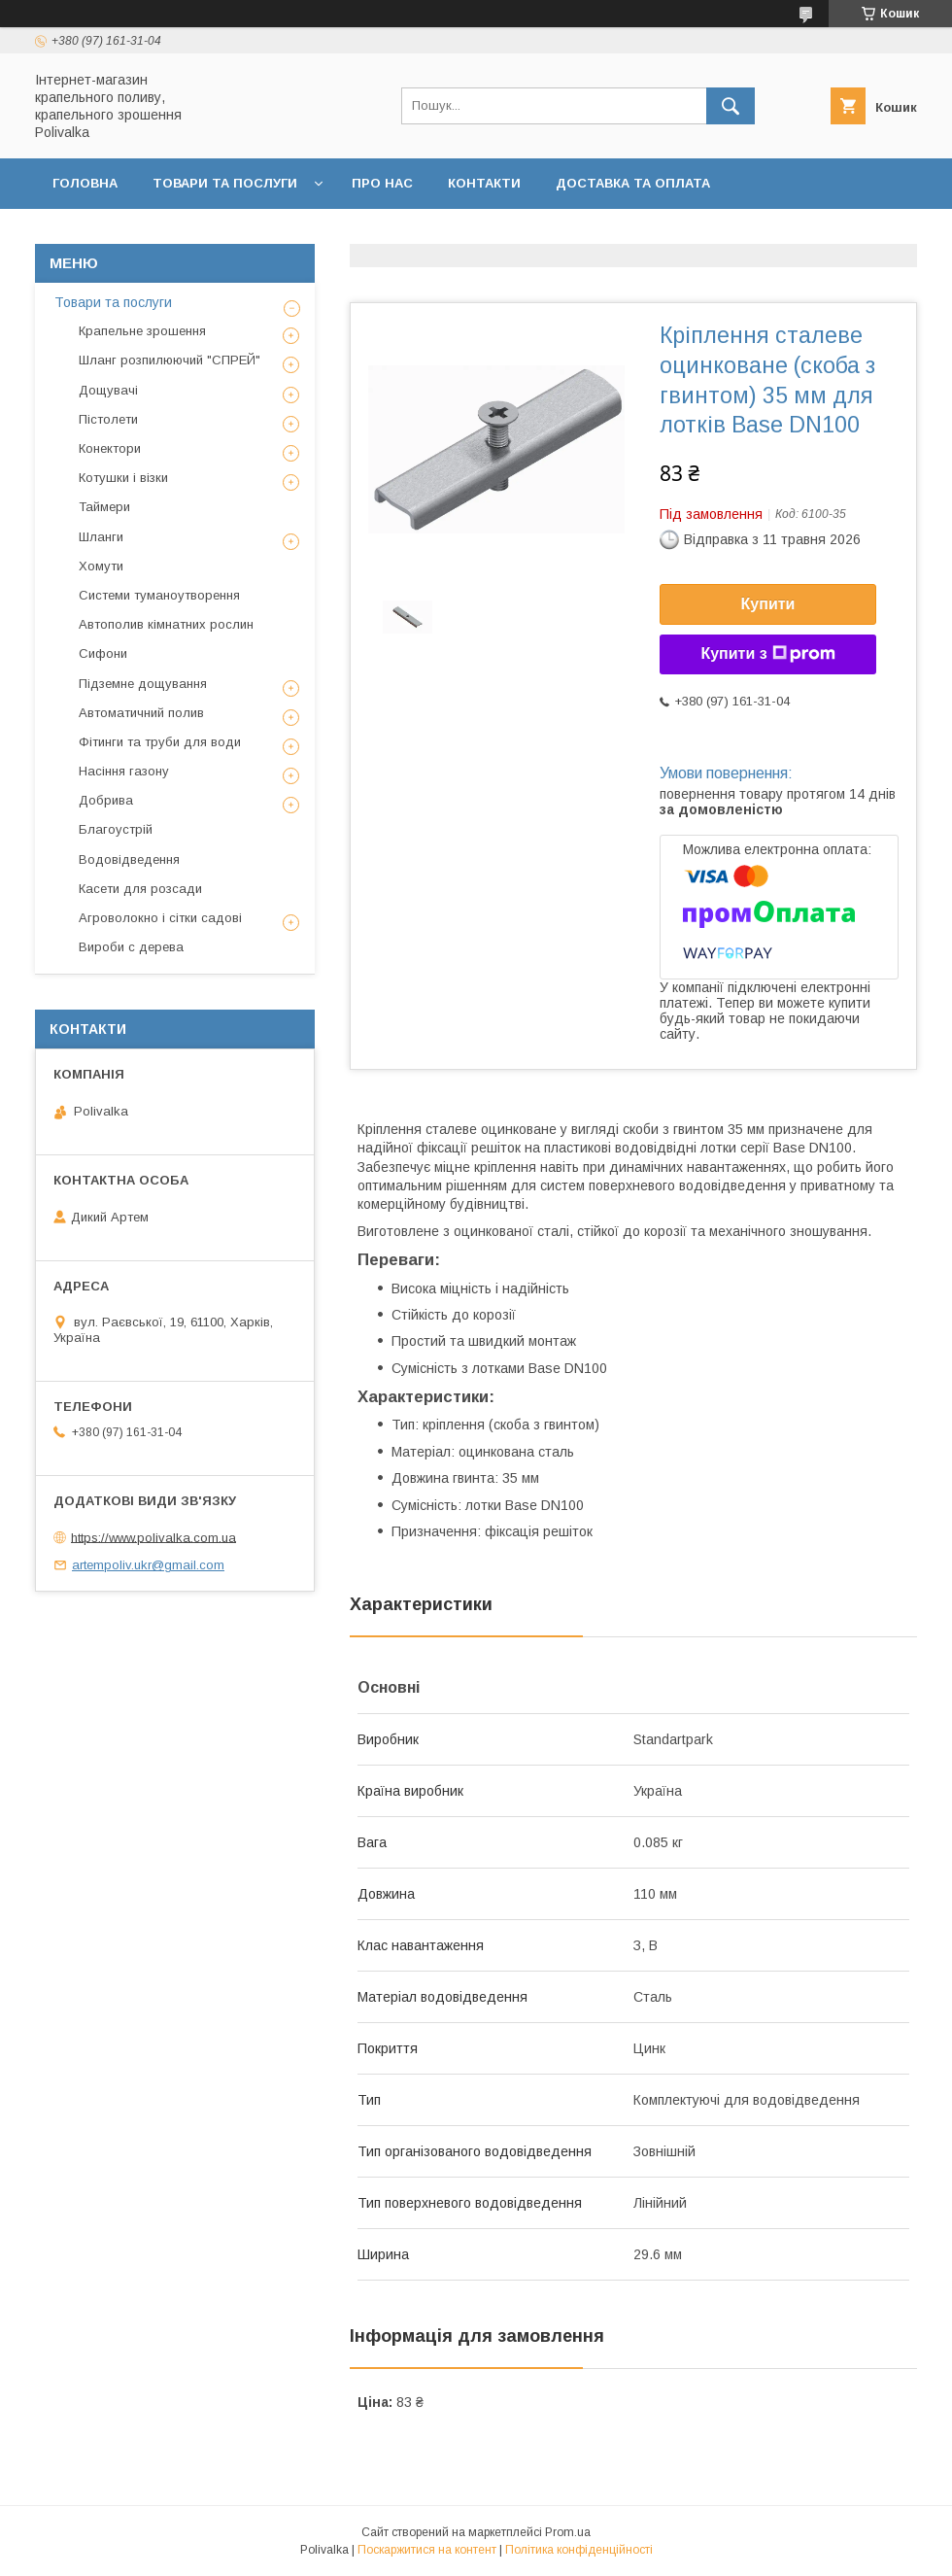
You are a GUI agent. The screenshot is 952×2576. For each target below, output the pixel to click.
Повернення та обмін (134, 233)
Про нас (382, 183)
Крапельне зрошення (142, 331)
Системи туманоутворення (159, 595)
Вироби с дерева (131, 947)
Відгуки (765, 233)
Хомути (101, 566)
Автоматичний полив (141, 712)
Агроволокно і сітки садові (160, 917)
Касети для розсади (140, 888)
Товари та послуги (225, 183)
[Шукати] (730, 105)
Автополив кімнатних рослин (166, 624)
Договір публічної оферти (353, 233)
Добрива (106, 800)
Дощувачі (108, 390)
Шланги (101, 537)
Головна (85, 183)
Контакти (484, 183)
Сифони (103, 653)
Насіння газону (124, 771)
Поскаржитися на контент (426, 2550)
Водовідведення (129, 859)
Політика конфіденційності (595, 233)
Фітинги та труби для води (160, 742)
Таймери (104, 506)
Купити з (767, 654)
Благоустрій (116, 829)
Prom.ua (568, 2532)
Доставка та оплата (633, 183)
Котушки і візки (123, 477)
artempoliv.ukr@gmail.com (148, 1565)
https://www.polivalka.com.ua (153, 1536)
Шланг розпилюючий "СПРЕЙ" (169, 360)
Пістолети (108, 419)
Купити (768, 604)
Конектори (110, 448)
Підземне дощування (143, 683)
